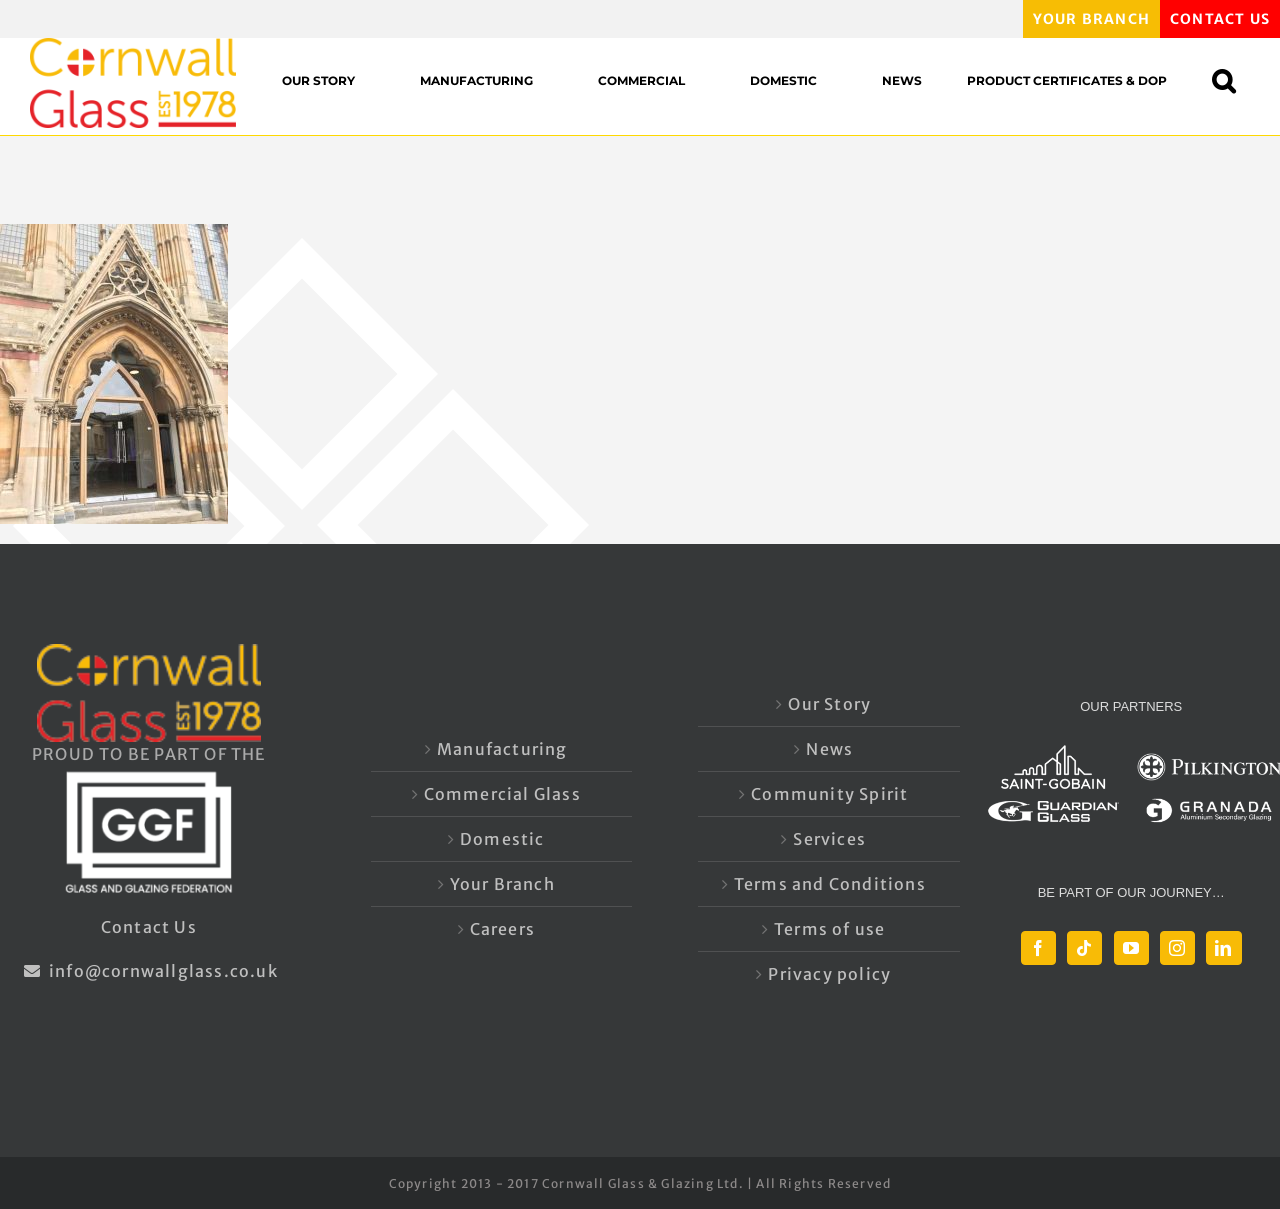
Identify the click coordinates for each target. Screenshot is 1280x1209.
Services (829, 839)
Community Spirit (829, 794)
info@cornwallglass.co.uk (149, 971)
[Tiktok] (1084, 948)
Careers (502, 929)
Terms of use (829, 929)
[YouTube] (1131, 948)
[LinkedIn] (1223, 948)
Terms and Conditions (830, 884)
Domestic (502, 839)
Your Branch (502, 884)
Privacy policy (829, 974)
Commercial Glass (502, 794)
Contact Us (149, 927)
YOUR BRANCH (1091, 19)
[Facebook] (1038, 948)
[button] (1233, 80)
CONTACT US (1220, 19)
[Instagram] (1177, 948)
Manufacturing (502, 749)
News (829, 749)
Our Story (829, 704)
